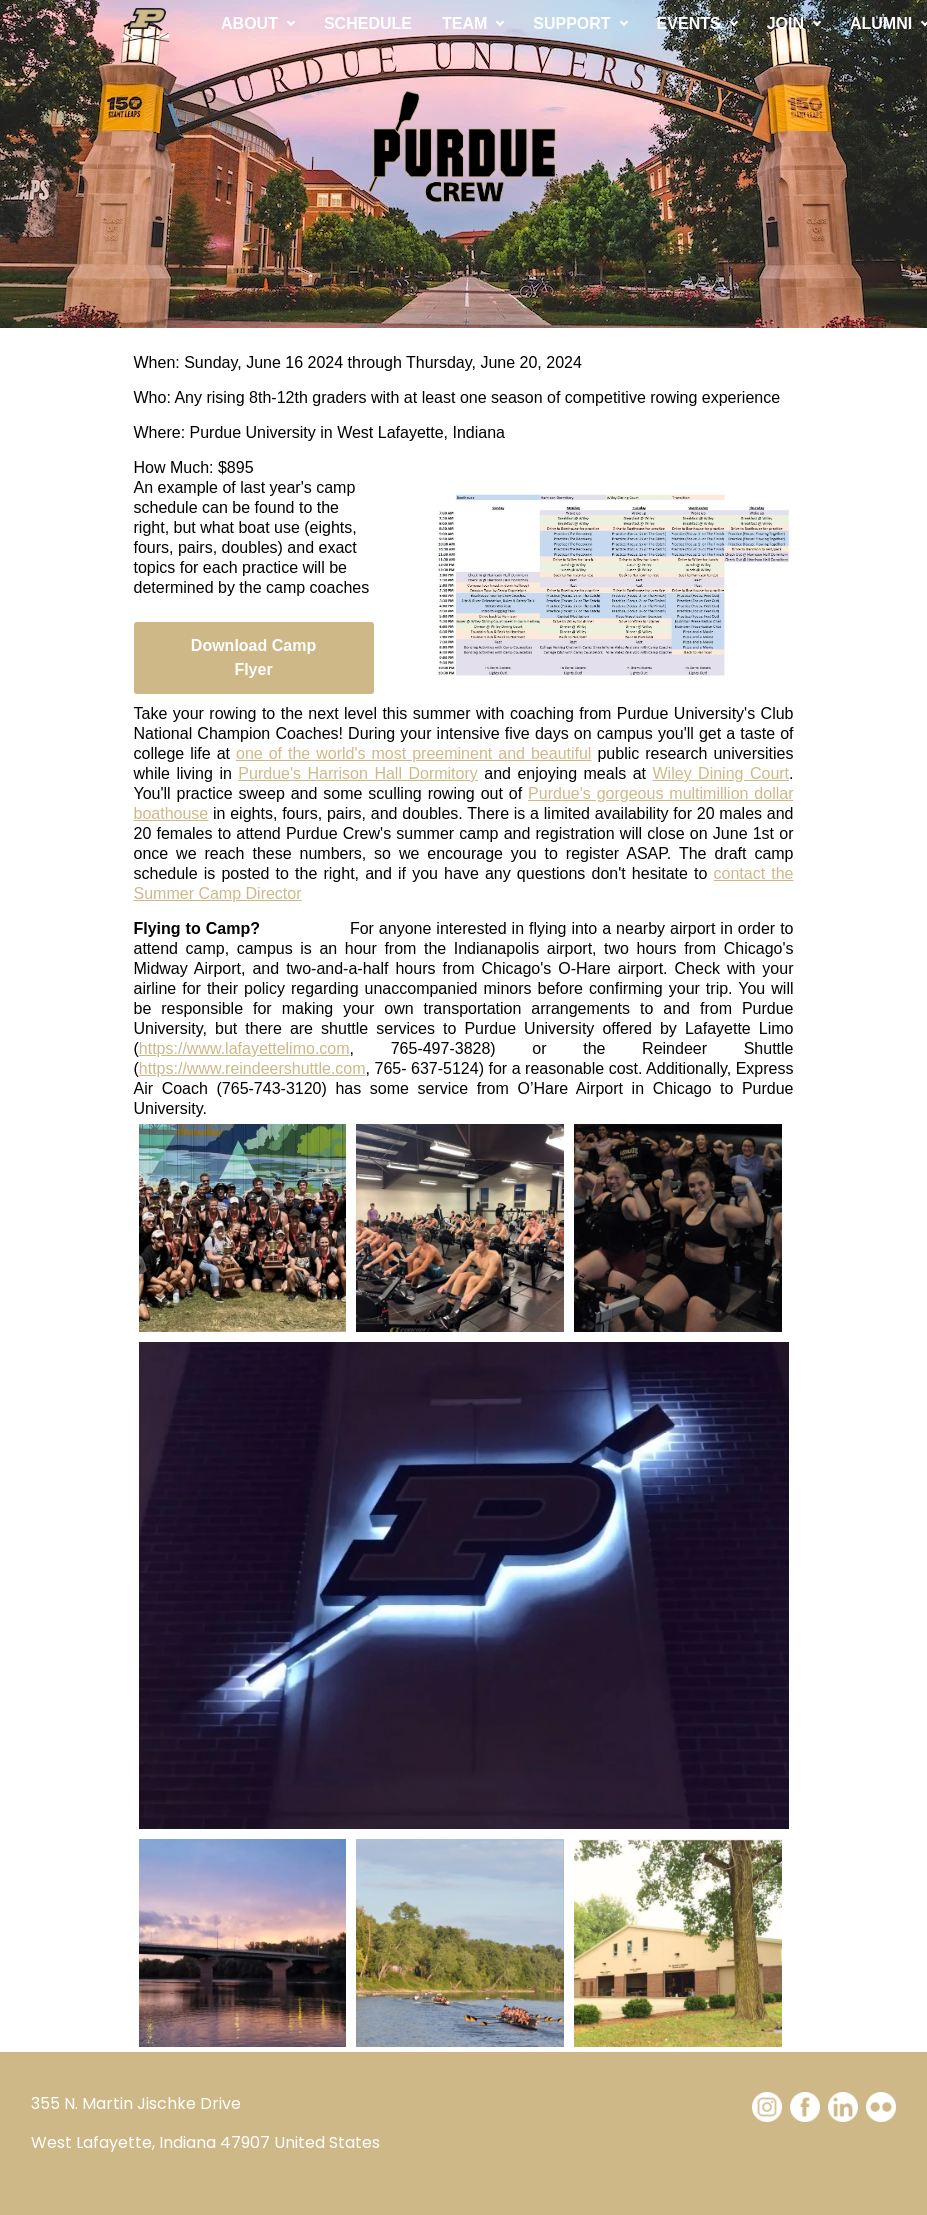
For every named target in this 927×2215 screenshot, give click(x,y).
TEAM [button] (464, 23)
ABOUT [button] (249, 23)
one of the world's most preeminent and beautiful (413, 753)
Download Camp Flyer (253, 657)
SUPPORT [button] (571, 23)
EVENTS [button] (689, 23)
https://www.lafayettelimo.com (244, 1048)
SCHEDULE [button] (368, 23)
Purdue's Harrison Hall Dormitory (357, 773)
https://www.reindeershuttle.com (252, 1068)
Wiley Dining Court (721, 773)
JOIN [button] (785, 23)
